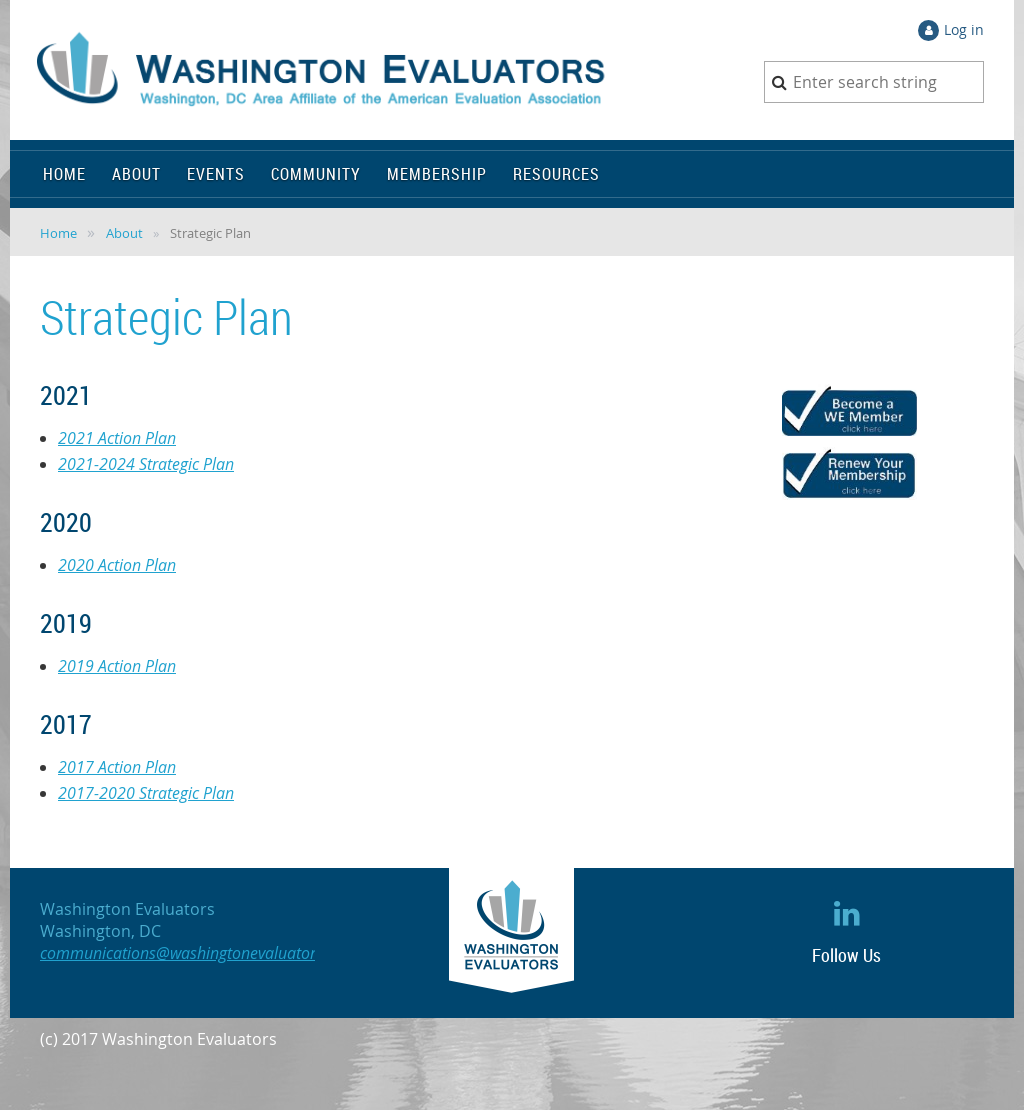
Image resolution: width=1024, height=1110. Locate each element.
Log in (964, 29)
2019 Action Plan (117, 666)
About (124, 233)
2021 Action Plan (117, 438)
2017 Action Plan (117, 767)
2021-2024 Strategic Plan (146, 464)
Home (58, 233)
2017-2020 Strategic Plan (146, 793)
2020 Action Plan (117, 565)
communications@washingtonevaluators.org (195, 953)
